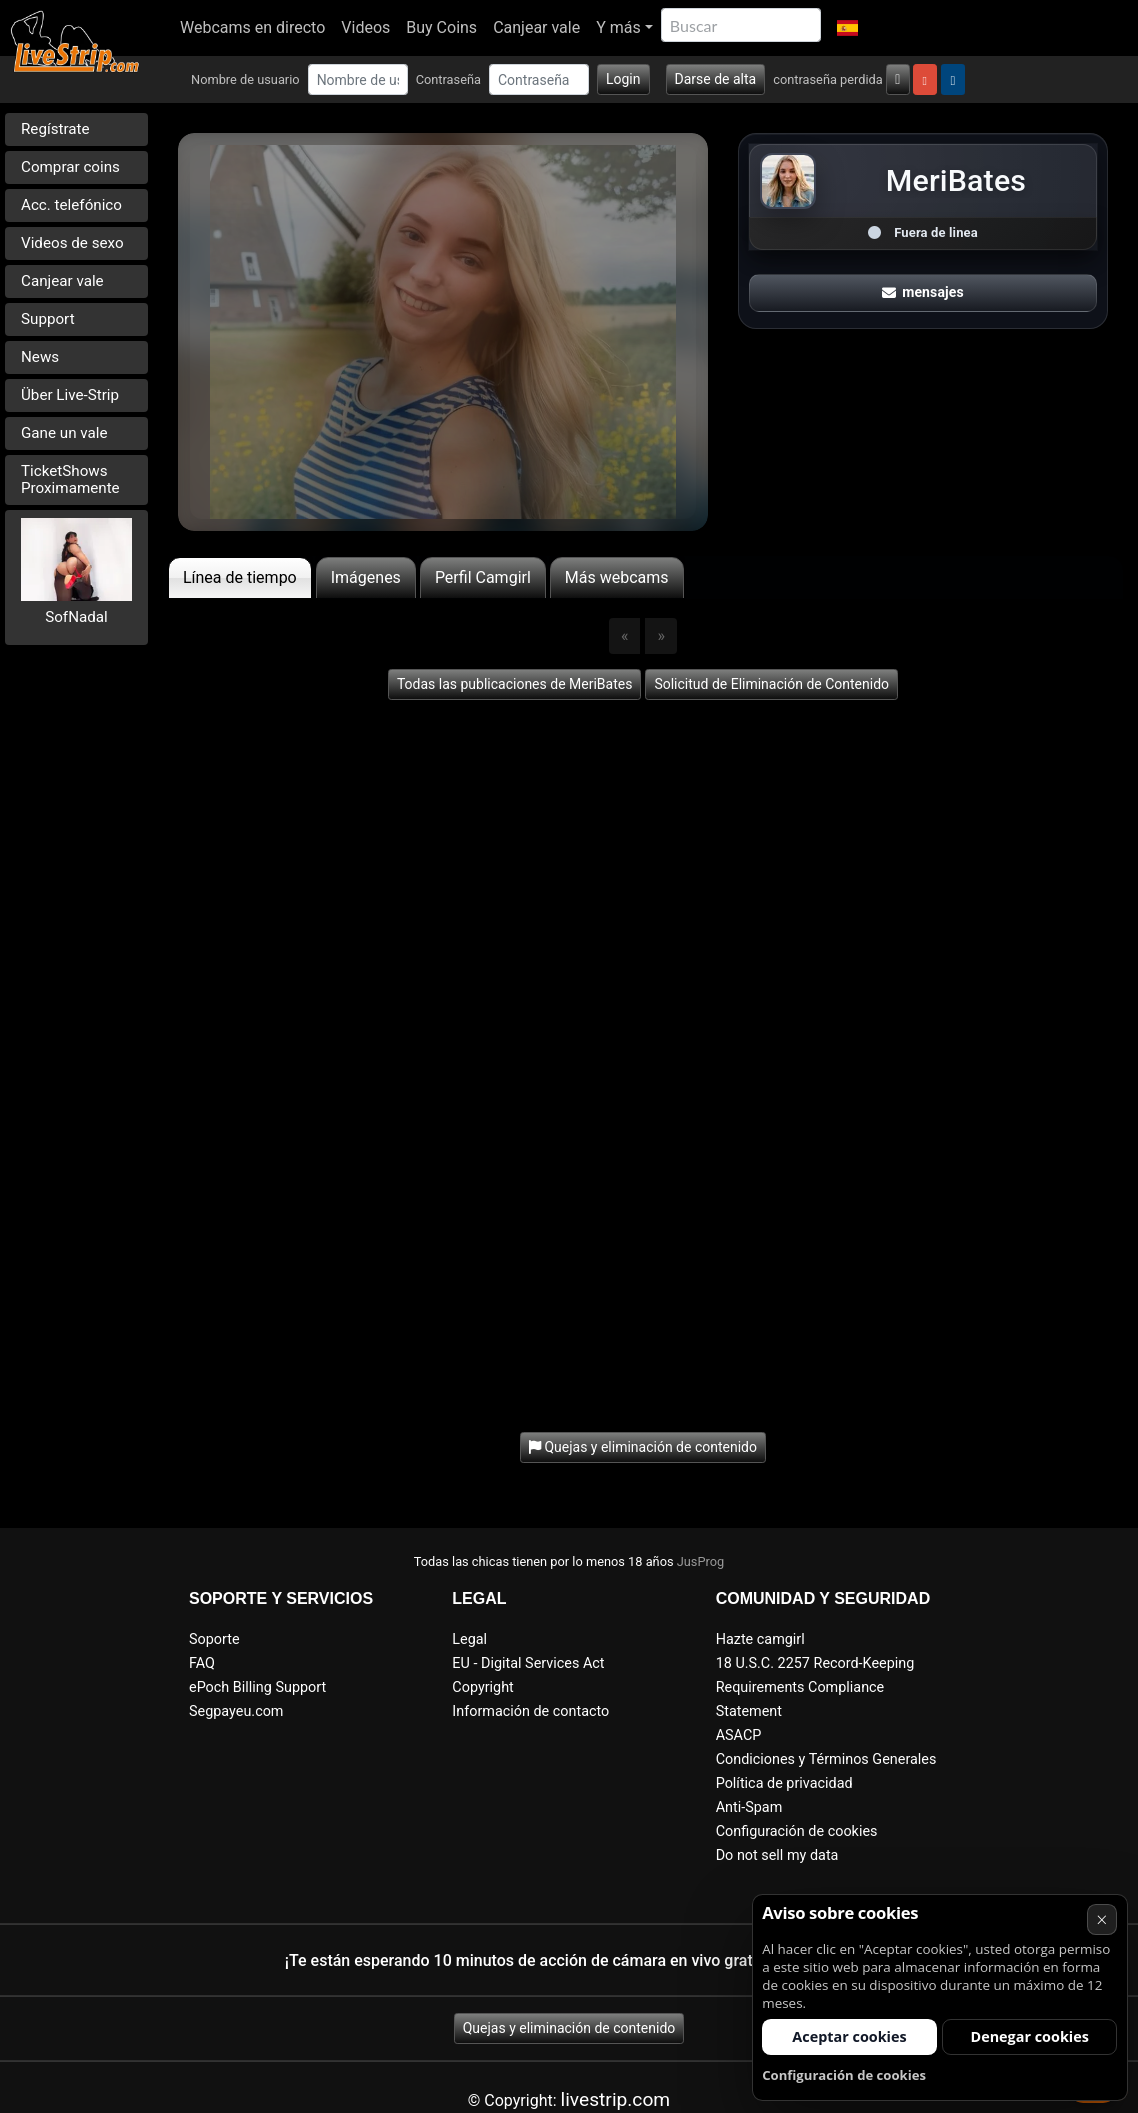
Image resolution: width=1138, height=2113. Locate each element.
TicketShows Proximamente (70, 479)
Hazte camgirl (760, 1639)
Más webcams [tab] (617, 577)
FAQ (202, 1663)
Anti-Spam (749, 1807)
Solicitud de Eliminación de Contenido (771, 684)
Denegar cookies (1030, 2036)
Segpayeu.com (236, 1711)
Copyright (482, 1687)
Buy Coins (441, 27)
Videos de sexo (72, 243)
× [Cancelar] (1101, 1919)
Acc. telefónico (71, 205)
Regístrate (55, 129)
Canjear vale (536, 27)
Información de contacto (530, 1711)
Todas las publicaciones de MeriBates (515, 684)
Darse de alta (716, 79)
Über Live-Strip (70, 395)
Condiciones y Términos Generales (826, 1759)
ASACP (739, 1735)
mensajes (923, 292)
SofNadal (76, 617)
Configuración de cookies (797, 1831)
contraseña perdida (828, 79)
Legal (469, 1639)
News (40, 357)
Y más (618, 27)
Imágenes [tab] (366, 577)
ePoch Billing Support (257, 1687)
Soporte (214, 1639)
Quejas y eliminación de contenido (569, 2028)
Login (623, 79)
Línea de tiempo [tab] (240, 577)
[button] (847, 28)
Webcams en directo (252, 27)
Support (48, 319)
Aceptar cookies (849, 2036)
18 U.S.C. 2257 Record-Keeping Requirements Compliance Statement (815, 1687)
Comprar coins (70, 167)
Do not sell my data (777, 1855)
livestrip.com (616, 2099)
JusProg (701, 1561)
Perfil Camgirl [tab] (483, 577)
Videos (365, 27)
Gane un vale (64, 433)
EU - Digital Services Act (528, 1663)
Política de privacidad (784, 1783)
